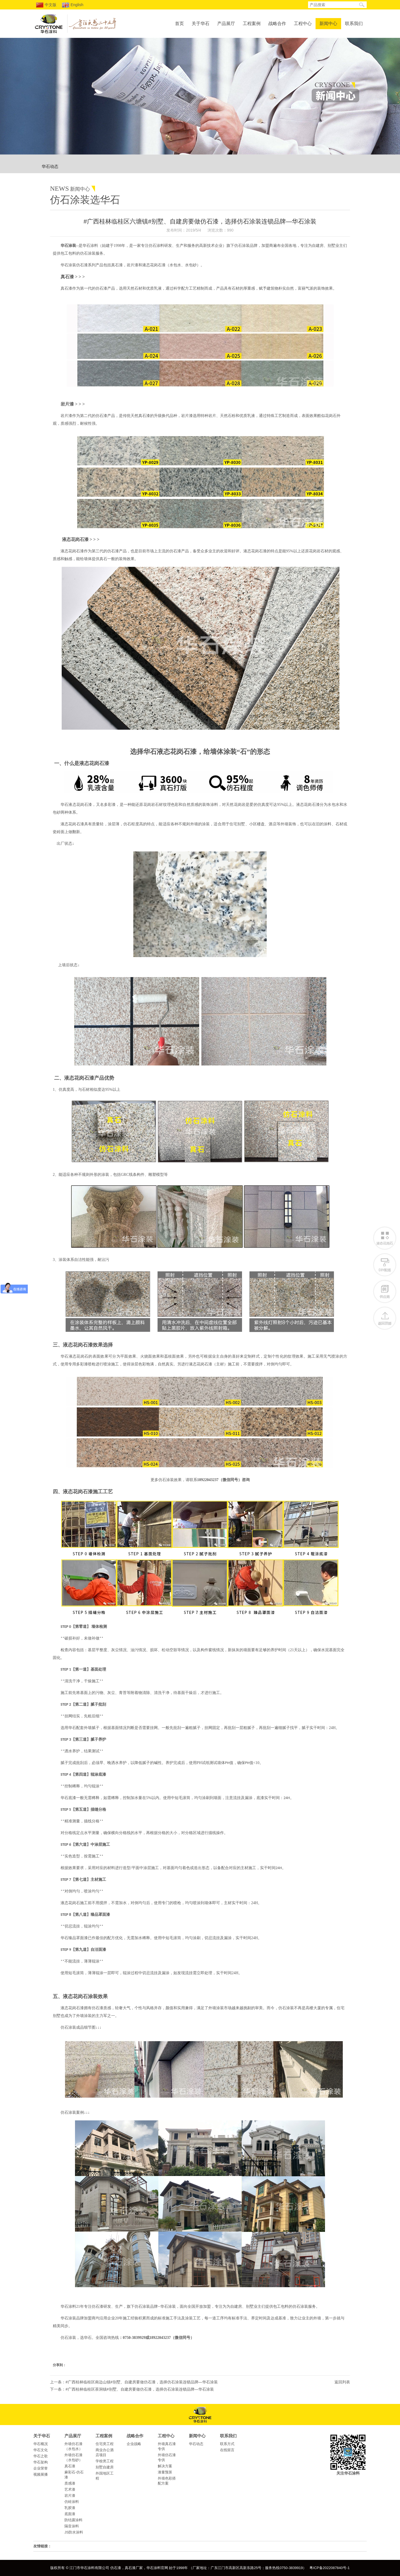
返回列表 (342, 2382)
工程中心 (303, 23)
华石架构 (40, 2462)
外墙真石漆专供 (167, 2446)
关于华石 (200, 23)
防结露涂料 (73, 2520)
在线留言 (227, 2450)
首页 (179, 23)
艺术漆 (69, 2489)
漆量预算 (165, 2472)
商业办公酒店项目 (105, 2452)
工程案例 (252, 23)
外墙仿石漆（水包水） (73, 2446)
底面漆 (69, 2514)
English (72, 5)
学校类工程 (105, 2461)
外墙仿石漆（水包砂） (73, 2457)
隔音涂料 (71, 2526)
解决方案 (165, 2466)
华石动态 (50, 166)
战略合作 (277, 23)
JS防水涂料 (73, 2532)
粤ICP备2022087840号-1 (329, 2568)
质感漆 (69, 2483)
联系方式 (227, 2444)
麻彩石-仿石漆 (74, 2474)
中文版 (46, 5)
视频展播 (40, 2474)
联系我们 (354, 23)
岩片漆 (69, 2495)
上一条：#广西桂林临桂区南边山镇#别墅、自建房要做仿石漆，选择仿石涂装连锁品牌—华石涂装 (134, 2382)
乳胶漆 (69, 2508)
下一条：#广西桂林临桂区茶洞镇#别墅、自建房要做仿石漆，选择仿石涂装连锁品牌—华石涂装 (132, 2389)
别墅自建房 (105, 2467)
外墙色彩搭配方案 (167, 2480)
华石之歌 (40, 2456)
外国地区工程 (105, 2475)
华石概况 (40, 2444)
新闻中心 (328, 23)
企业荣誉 (40, 2468)
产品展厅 (226, 23)
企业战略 (134, 2444)
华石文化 (40, 2450)
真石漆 (69, 2466)
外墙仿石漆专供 (167, 2457)
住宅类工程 (105, 2444)
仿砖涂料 (71, 2502)
